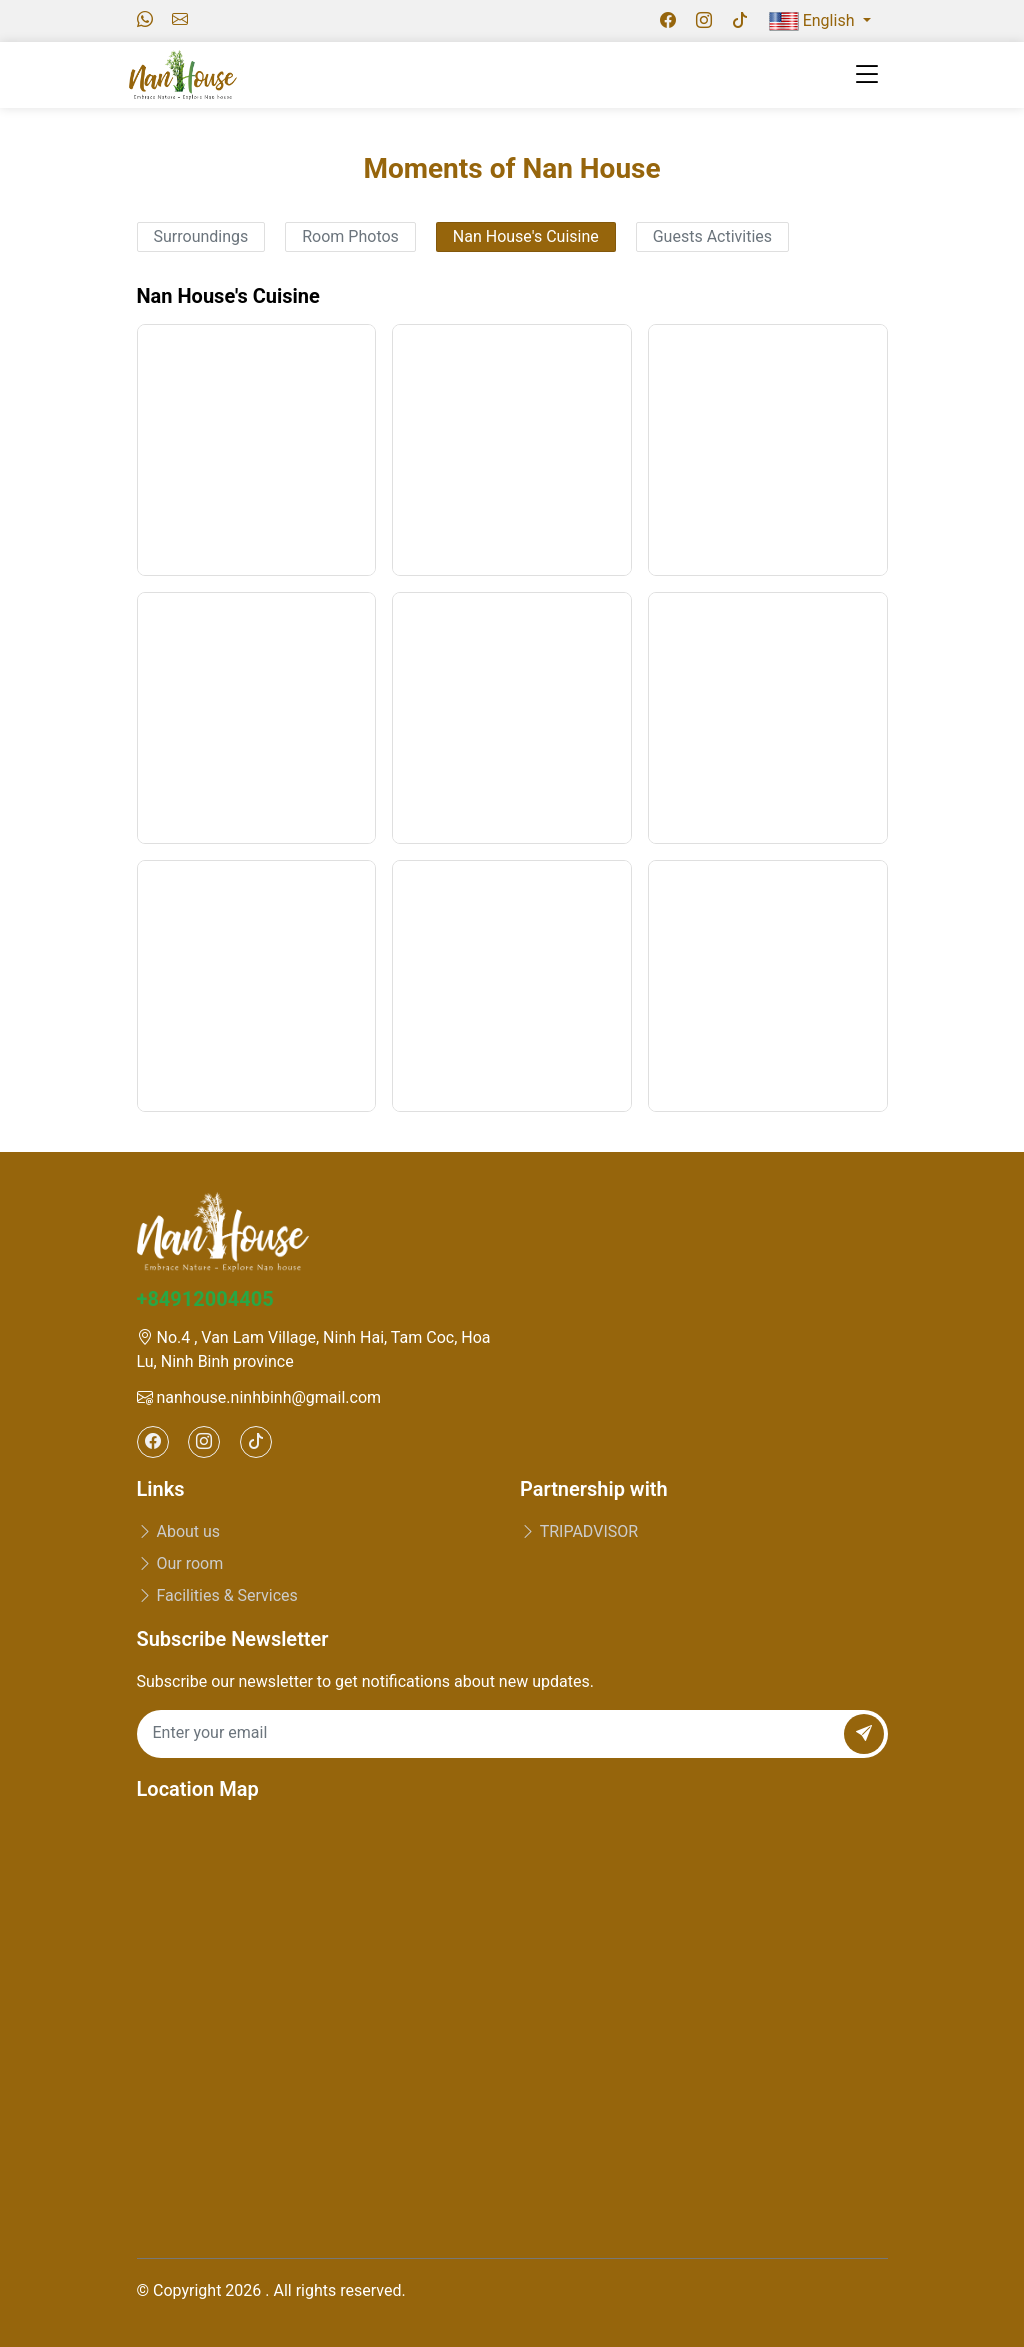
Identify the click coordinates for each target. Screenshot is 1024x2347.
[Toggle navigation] (867, 74)
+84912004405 (205, 1299)
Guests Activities (712, 236)
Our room (180, 1563)
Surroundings (201, 236)
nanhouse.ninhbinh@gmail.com (259, 1397)
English (814, 21)
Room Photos (350, 236)
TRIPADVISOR (579, 1531)
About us (179, 1531)
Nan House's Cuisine (526, 236)
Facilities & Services (217, 1595)
